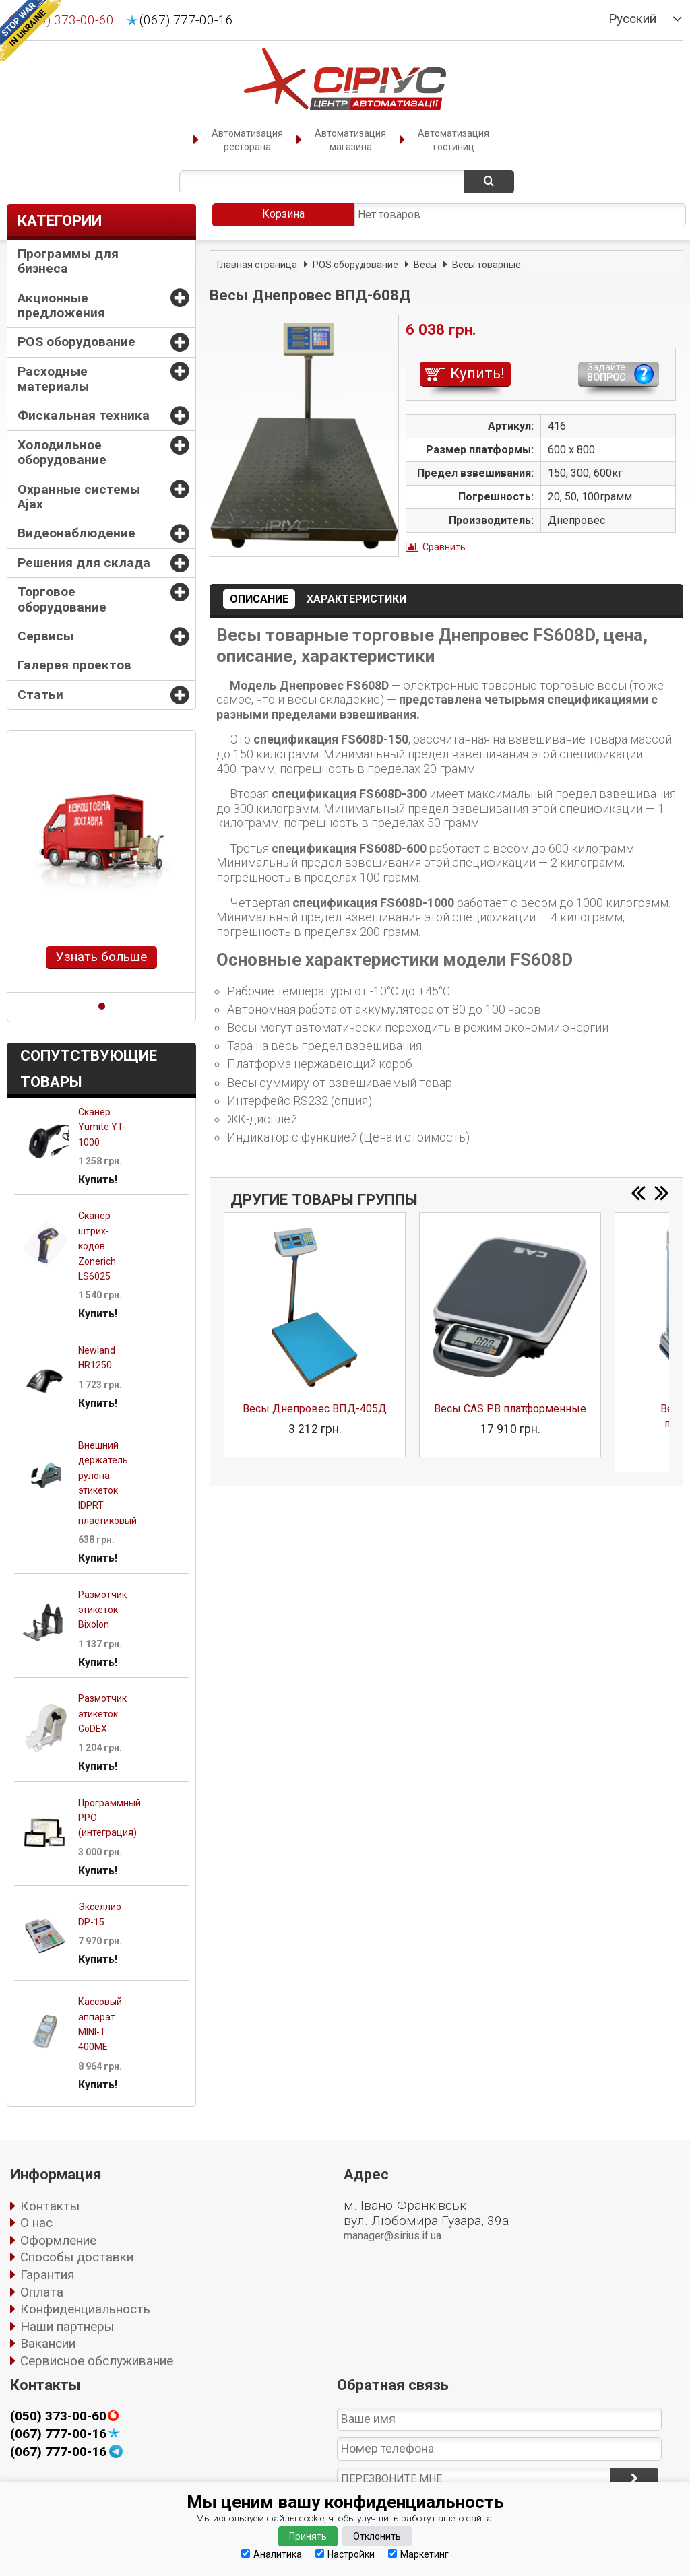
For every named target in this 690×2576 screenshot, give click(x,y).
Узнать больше (101, 956)
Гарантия (47, 2274)
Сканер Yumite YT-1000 (101, 1127)
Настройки (345, 2554)
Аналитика (271, 2554)
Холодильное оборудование (62, 452)
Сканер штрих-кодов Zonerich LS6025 (97, 1246)
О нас (36, 2223)
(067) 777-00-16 (186, 20)
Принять (308, 2536)
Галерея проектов (74, 665)
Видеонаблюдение (76, 533)
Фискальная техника (84, 415)
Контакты (50, 2206)
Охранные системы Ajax (79, 497)
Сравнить (444, 546)
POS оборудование (76, 342)
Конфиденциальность (85, 2309)
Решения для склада (84, 562)
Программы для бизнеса (68, 261)
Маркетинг (418, 2554)
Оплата (41, 2292)
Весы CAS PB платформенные (510, 1408)
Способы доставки (76, 2257)
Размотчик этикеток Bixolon (102, 1609)
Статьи (40, 694)
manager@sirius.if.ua (392, 2235)
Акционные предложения (61, 305)
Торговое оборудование (62, 599)
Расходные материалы (53, 379)
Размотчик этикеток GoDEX (102, 1713)
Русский (632, 18)
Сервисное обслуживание (96, 2361)
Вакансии (47, 2343)
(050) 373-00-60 (58, 2416)
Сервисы (45, 636)
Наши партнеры (67, 2326)
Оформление (58, 2240)
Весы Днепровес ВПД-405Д (315, 1408)
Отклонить (377, 2536)
